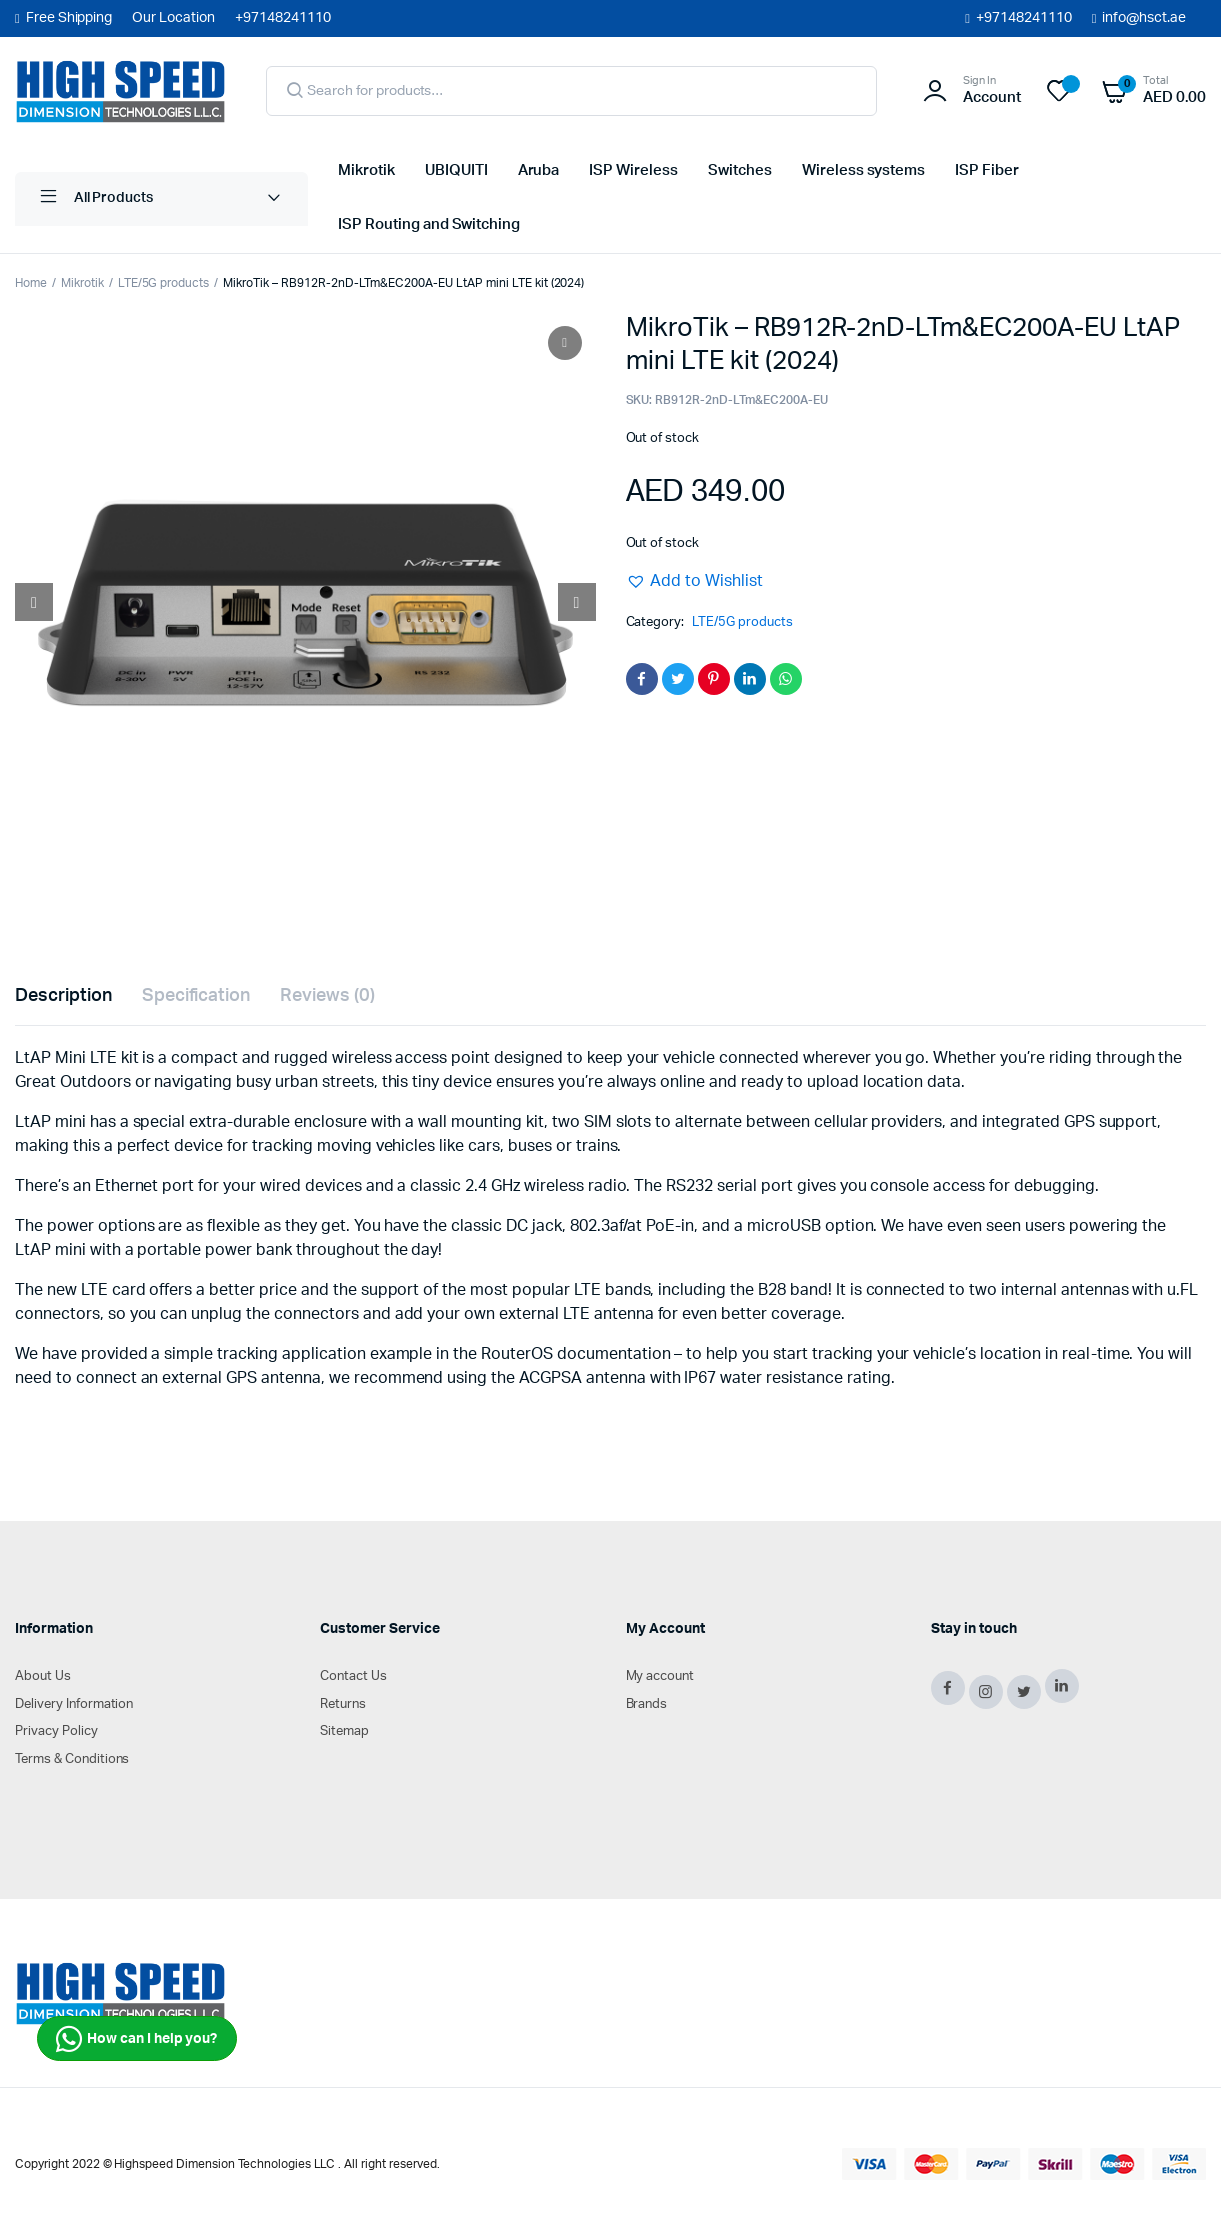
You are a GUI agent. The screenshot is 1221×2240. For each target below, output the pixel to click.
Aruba (539, 170)
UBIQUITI (456, 170)
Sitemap (344, 1731)
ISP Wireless (633, 170)
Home (31, 283)
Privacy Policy (56, 1731)
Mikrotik (366, 170)
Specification (196, 996)
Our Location (173, 18)
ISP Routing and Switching (429, 224)
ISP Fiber (987, 170)
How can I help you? (136, 2039)
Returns (343, 1704)
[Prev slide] (34, 602)
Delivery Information (74, 1704)
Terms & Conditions (72, 1759)
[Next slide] (577, 602)
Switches (740, 170)
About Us (43, 1676)
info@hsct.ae (1144, 18)
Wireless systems (864, 170)
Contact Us (353, 1676)
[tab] (63, 996)
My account (660, 1676)
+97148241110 (1024, 18)
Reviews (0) (327, 996)
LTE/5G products (164, 283)
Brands (647, 1704)
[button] (695, 581)
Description (63, 996)
